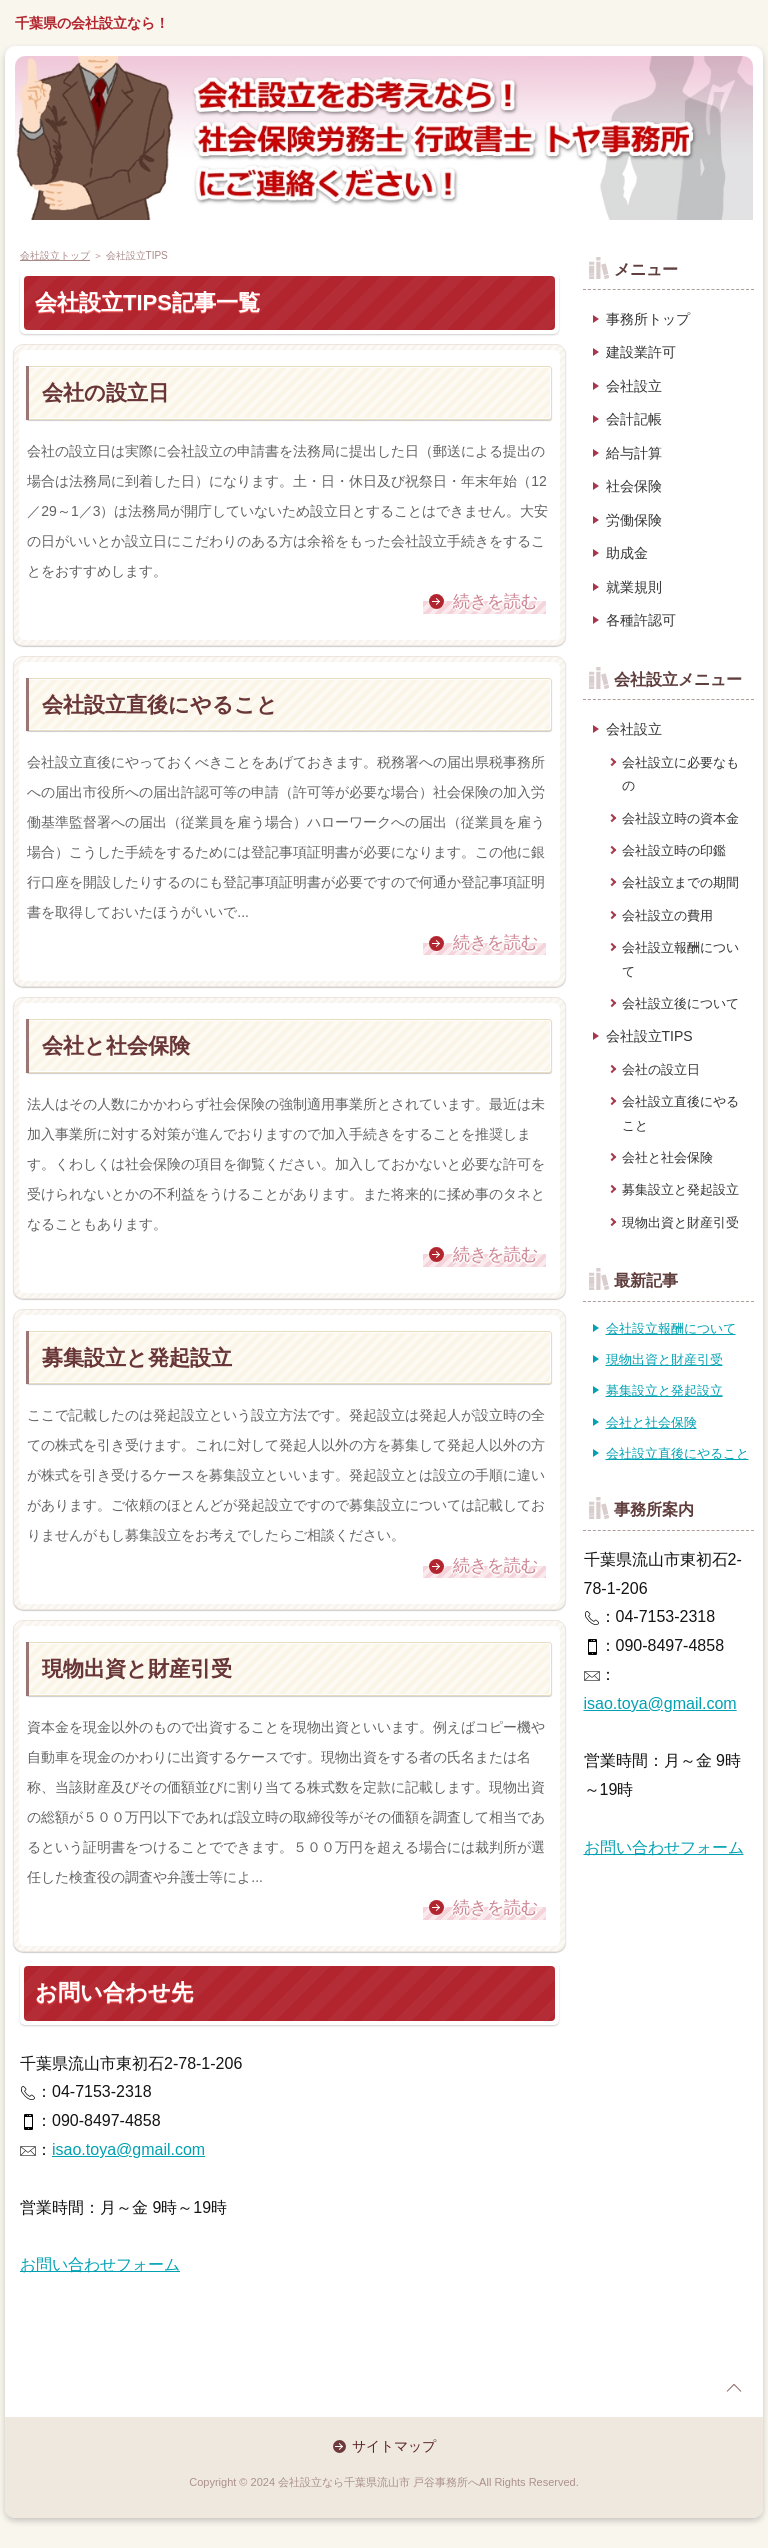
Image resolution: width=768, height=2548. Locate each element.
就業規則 (634, 587)
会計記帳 (634, 419)
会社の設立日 (105, 392)
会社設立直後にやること (160, 704)
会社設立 (634, 386)
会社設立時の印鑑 (674, 850)
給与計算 (634, 453)
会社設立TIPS (649, 1036)
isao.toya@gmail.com (128, 2149)
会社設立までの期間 (680, 882)
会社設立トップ (55, 255)
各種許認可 (641, 620)
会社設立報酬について (680, 959)
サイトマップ (394, 2446)
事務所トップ (648, 319)
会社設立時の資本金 (680, 818)
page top (734, 2388)
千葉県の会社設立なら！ (92, 23)
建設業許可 (641, 352)
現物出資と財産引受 (137, 1668)
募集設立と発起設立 (137, 1357)
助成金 (627, 553)
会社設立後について (680, 1003)
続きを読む (495, 602)
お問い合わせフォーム (100, 2264)
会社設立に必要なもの (680, 774)
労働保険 (634, 520)
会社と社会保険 (116, 1045)
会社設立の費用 (667, 915)
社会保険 (634, 486)
